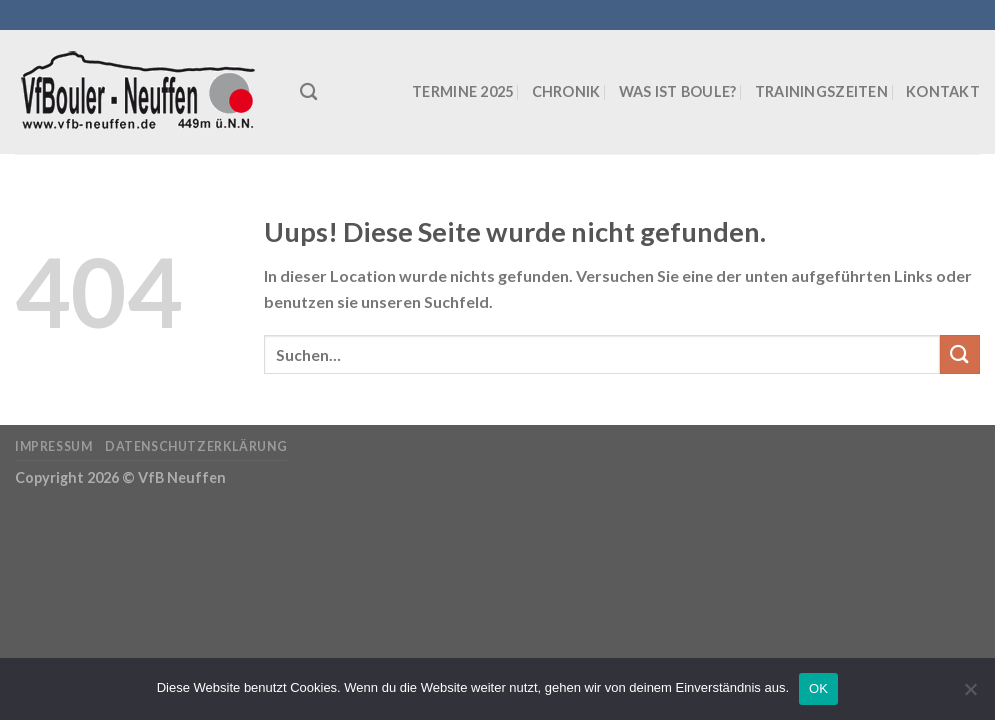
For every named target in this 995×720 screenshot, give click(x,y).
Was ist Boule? (678, 91)
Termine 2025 (462, 91)
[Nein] (970, 695)
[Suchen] (308, 92)
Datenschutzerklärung (196, 446)
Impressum (54, 446)
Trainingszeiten (821, 91)
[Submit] (960, 354)
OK (818, 688)
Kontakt (943, 91)
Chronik (566, 91)
